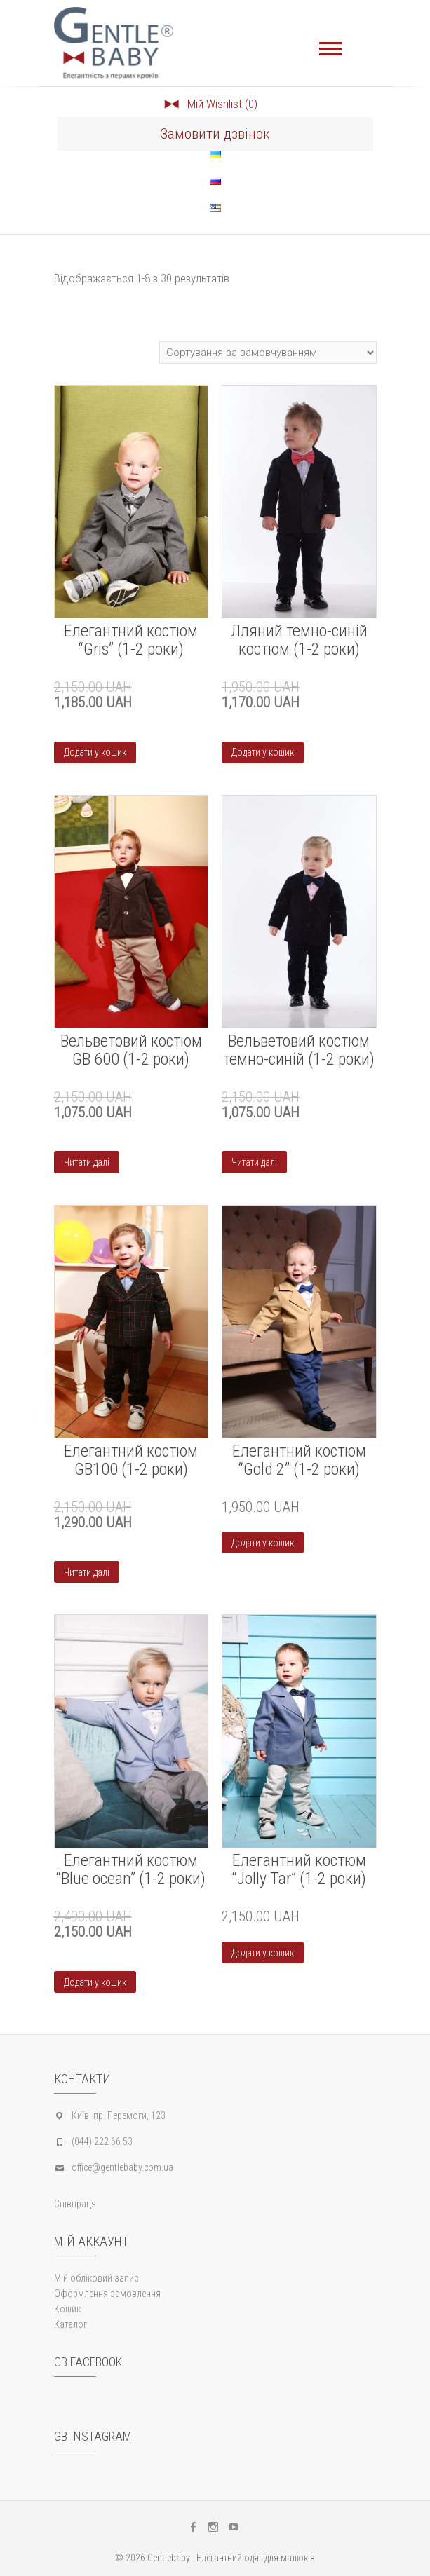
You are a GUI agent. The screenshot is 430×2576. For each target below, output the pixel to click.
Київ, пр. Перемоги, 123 (119, 2115)
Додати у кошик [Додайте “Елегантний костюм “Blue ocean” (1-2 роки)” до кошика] (95, 1982)
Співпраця (75, 2203)
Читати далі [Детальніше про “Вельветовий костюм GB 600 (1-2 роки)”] (86, 1162)
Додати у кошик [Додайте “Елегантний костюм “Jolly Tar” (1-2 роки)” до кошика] (262, 1952)
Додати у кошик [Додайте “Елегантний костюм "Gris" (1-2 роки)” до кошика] (95, 752)
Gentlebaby (168, 2557)
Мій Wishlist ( (210, 104)
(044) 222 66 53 (102, 2141)
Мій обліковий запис (96, 2278)
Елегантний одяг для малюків (255, 2557)
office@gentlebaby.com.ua (122, 2167)
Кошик (67, 2309)
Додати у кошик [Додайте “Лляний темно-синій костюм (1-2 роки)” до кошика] (262, 752)
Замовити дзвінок (215, 133)
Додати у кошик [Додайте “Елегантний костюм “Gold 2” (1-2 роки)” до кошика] (262, 1542)
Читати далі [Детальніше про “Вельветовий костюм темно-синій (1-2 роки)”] (254, 1162)
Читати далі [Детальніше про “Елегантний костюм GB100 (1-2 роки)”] (86, 1572)
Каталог (70, 2324)
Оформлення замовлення (107, 2293)
